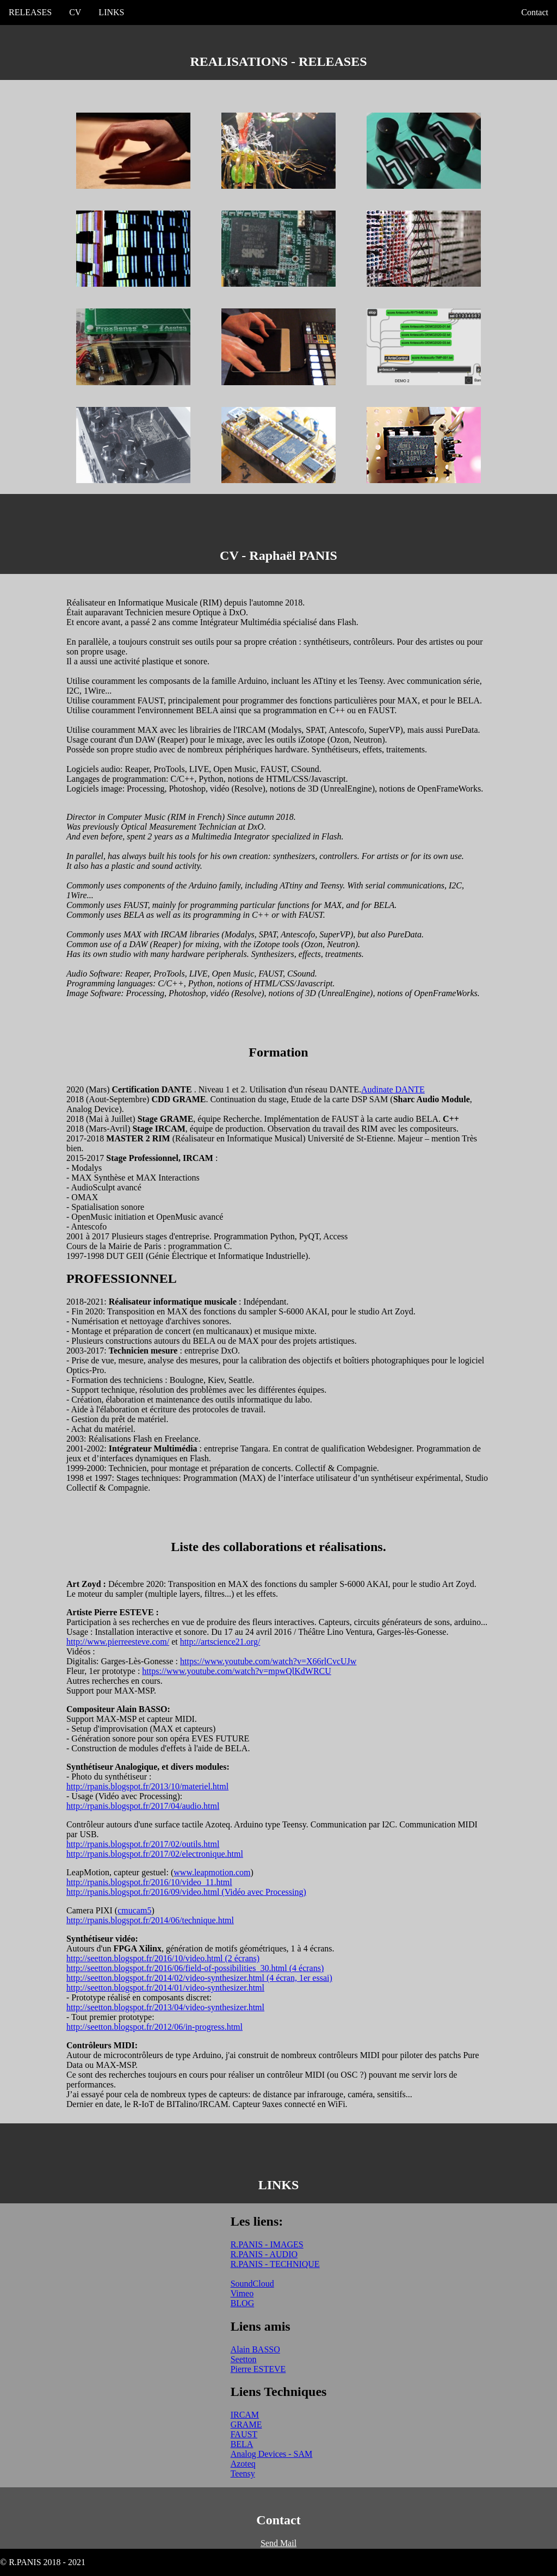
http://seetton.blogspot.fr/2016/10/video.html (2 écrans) (162, 1958)
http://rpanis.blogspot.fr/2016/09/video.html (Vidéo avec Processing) (186, 1892)
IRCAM (245, 2414)
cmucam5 (134, 1910)
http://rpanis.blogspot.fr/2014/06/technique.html (150, 1920)
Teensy (243, 2473)
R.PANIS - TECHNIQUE (275, 2264)
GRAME (246, 2424)
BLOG (243, 2303)
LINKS (111, 12)
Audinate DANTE (393, 1089)
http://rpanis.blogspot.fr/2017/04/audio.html (142, 1806)
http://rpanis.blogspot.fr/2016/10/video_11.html (149, 1882)
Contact (534, 12)
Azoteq (243, 2463)
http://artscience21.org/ (220, 1641)
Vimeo (242, 2293)
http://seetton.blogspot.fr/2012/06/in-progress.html (154, 2026)
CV (75, 12)
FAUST (244, 2434)
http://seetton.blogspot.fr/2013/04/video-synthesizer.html (165, 2007)
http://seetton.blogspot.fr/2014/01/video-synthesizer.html (165, 1987)
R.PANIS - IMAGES (267, 2244)
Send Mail (278, 2543)
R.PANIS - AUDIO (264, 2254)
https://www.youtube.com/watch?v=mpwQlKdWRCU (236, 1671)
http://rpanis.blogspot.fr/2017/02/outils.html (142, 1844)
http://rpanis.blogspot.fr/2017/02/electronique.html (154, 1853)
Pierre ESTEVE (258, 2369)
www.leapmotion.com (212, 1872)
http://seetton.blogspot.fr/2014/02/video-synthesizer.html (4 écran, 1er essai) (199, 1977)
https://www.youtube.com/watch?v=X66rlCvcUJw (268, 1661)
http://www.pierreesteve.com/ (117, 1641)
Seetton (244, 2359)
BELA (242, 2444)
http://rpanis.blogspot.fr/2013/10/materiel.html (147, 1786)
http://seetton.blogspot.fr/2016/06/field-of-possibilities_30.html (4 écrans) (195, 1968)
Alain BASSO (255, 2349)
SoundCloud (252, 2283)
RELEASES (30, 12)
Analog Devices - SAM (272, 2453)
